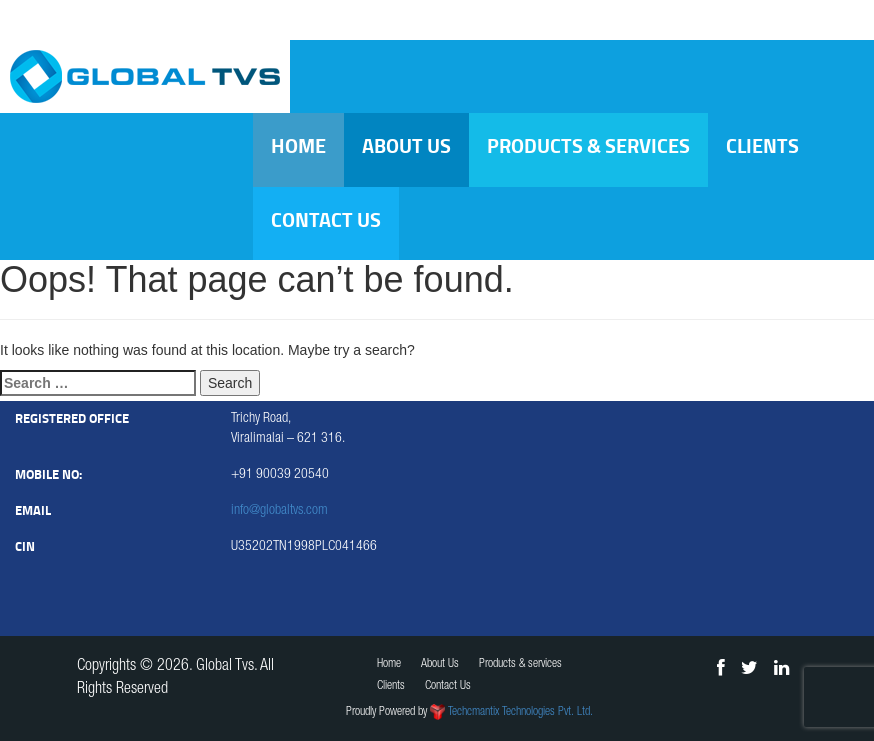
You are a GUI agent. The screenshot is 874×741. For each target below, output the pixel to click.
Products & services (588, 145)
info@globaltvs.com (279, 511)
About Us (406, 145)
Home (298, 145)
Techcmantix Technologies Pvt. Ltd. (520, 712)
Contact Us (326, 219)
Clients (762, 145)
